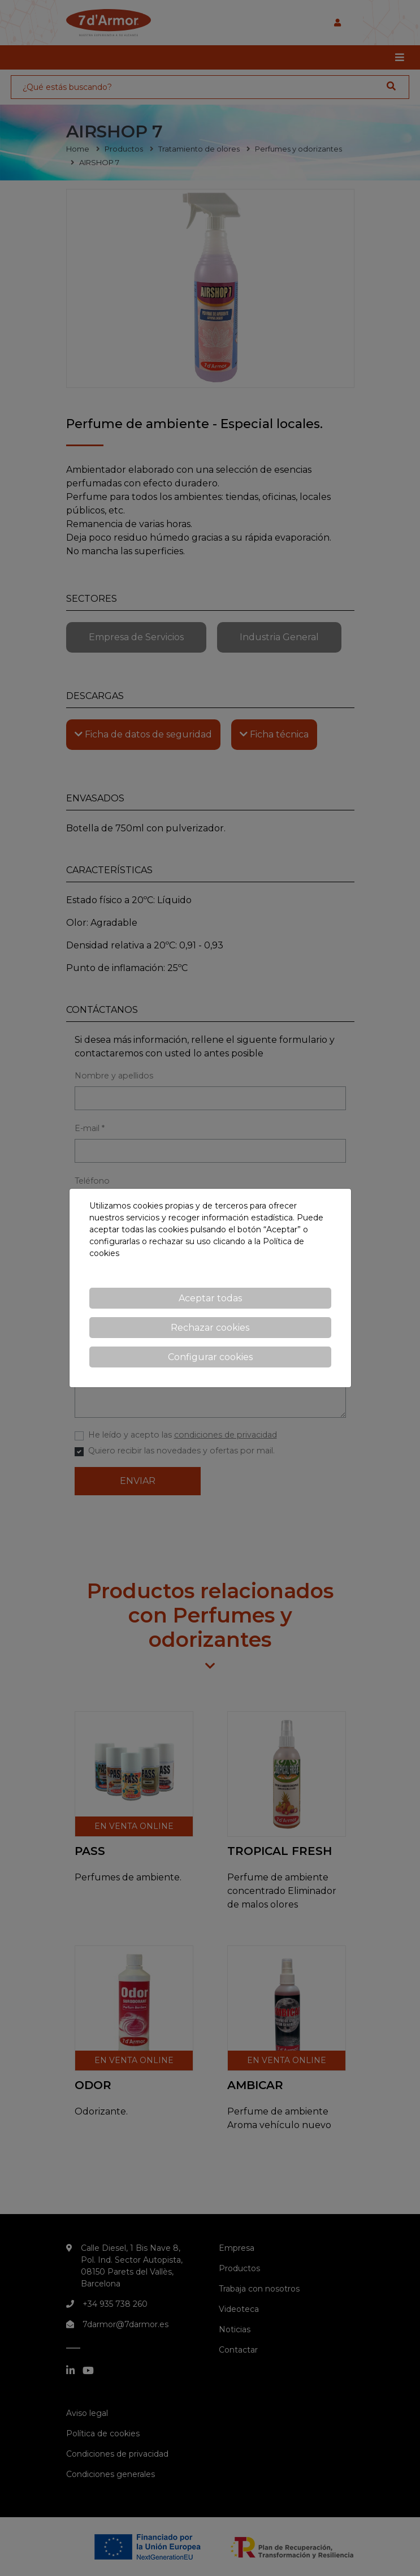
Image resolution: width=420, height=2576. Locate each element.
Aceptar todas (210, 1298)
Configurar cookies (210, 1357)
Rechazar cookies (210, 1327)
